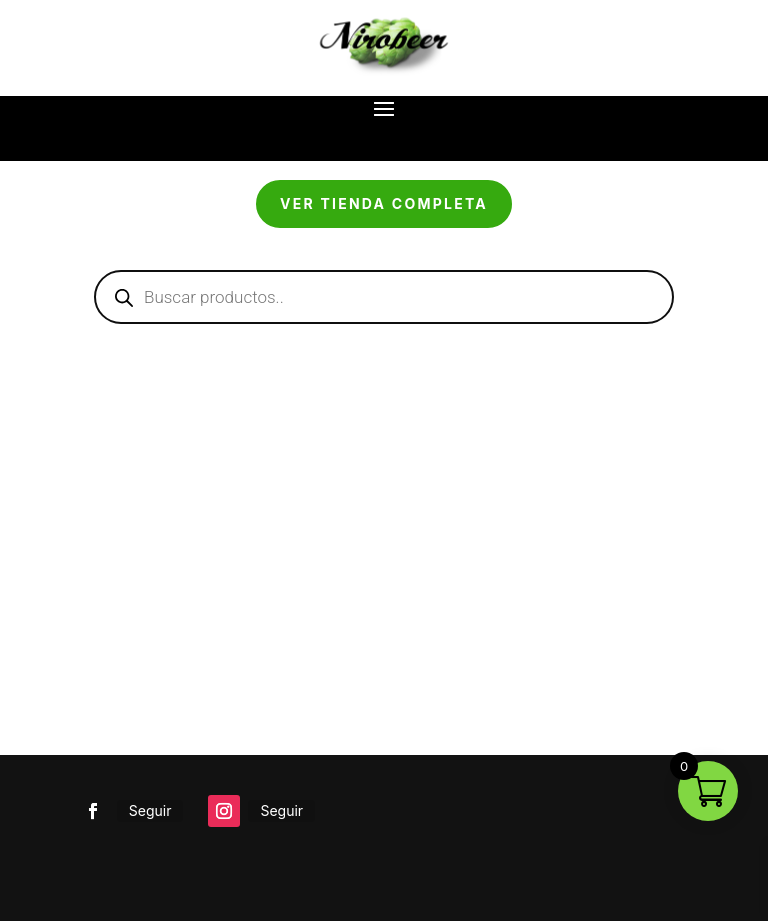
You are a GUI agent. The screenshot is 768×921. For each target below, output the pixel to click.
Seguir (150, 810)
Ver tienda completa (384, 203)
